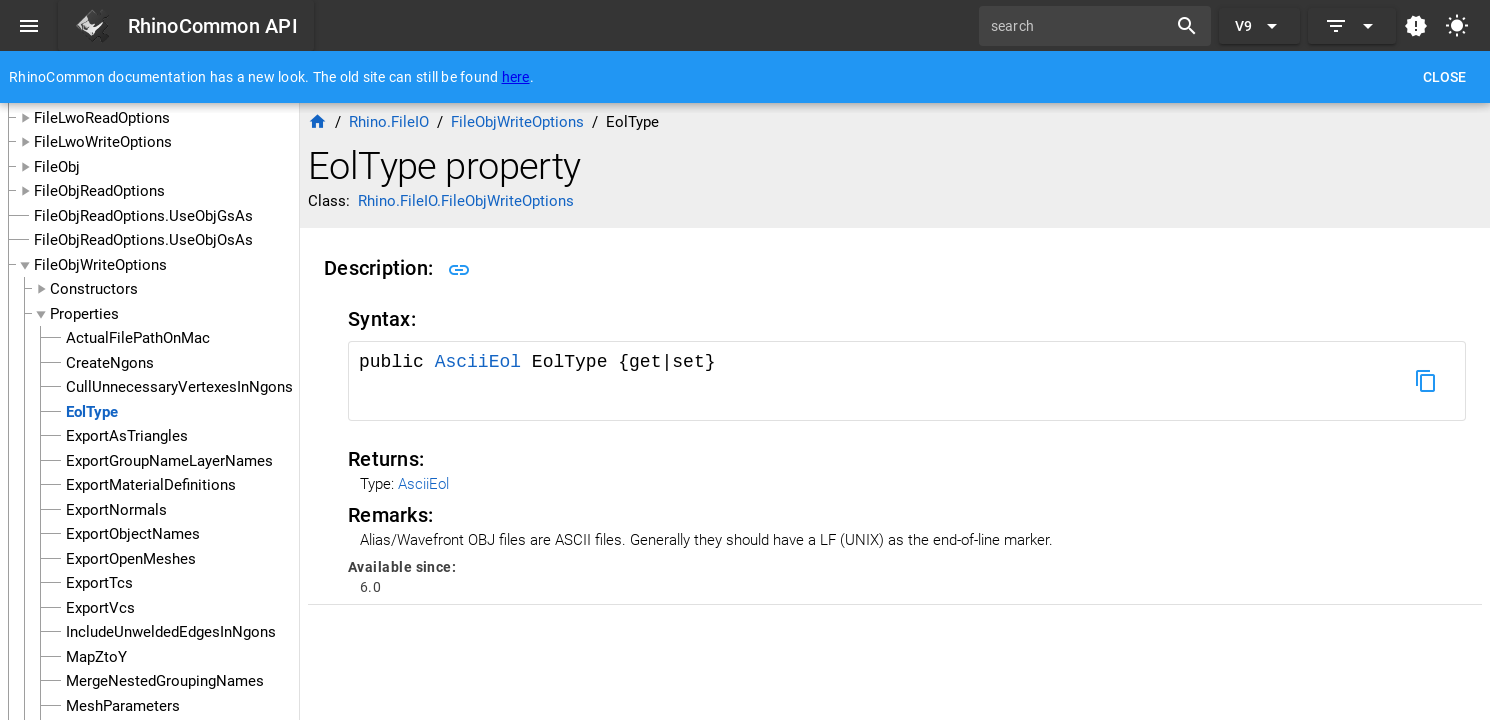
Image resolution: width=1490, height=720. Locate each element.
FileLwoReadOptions (102, 118)
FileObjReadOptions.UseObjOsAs (143, 240)
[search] (1080, 26)
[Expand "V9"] (1259, 26)
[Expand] (1352, 26)
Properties (84, 314)
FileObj (57, 167)
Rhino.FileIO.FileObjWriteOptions (466, 201)
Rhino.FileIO (389, 122)
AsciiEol (483, 362)
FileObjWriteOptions (100, 265)
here (516, 77)
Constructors (94, 289)
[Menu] (29, 26)
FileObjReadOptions (99, 191)
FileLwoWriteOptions (103, 142)
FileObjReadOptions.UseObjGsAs (143, 216)
